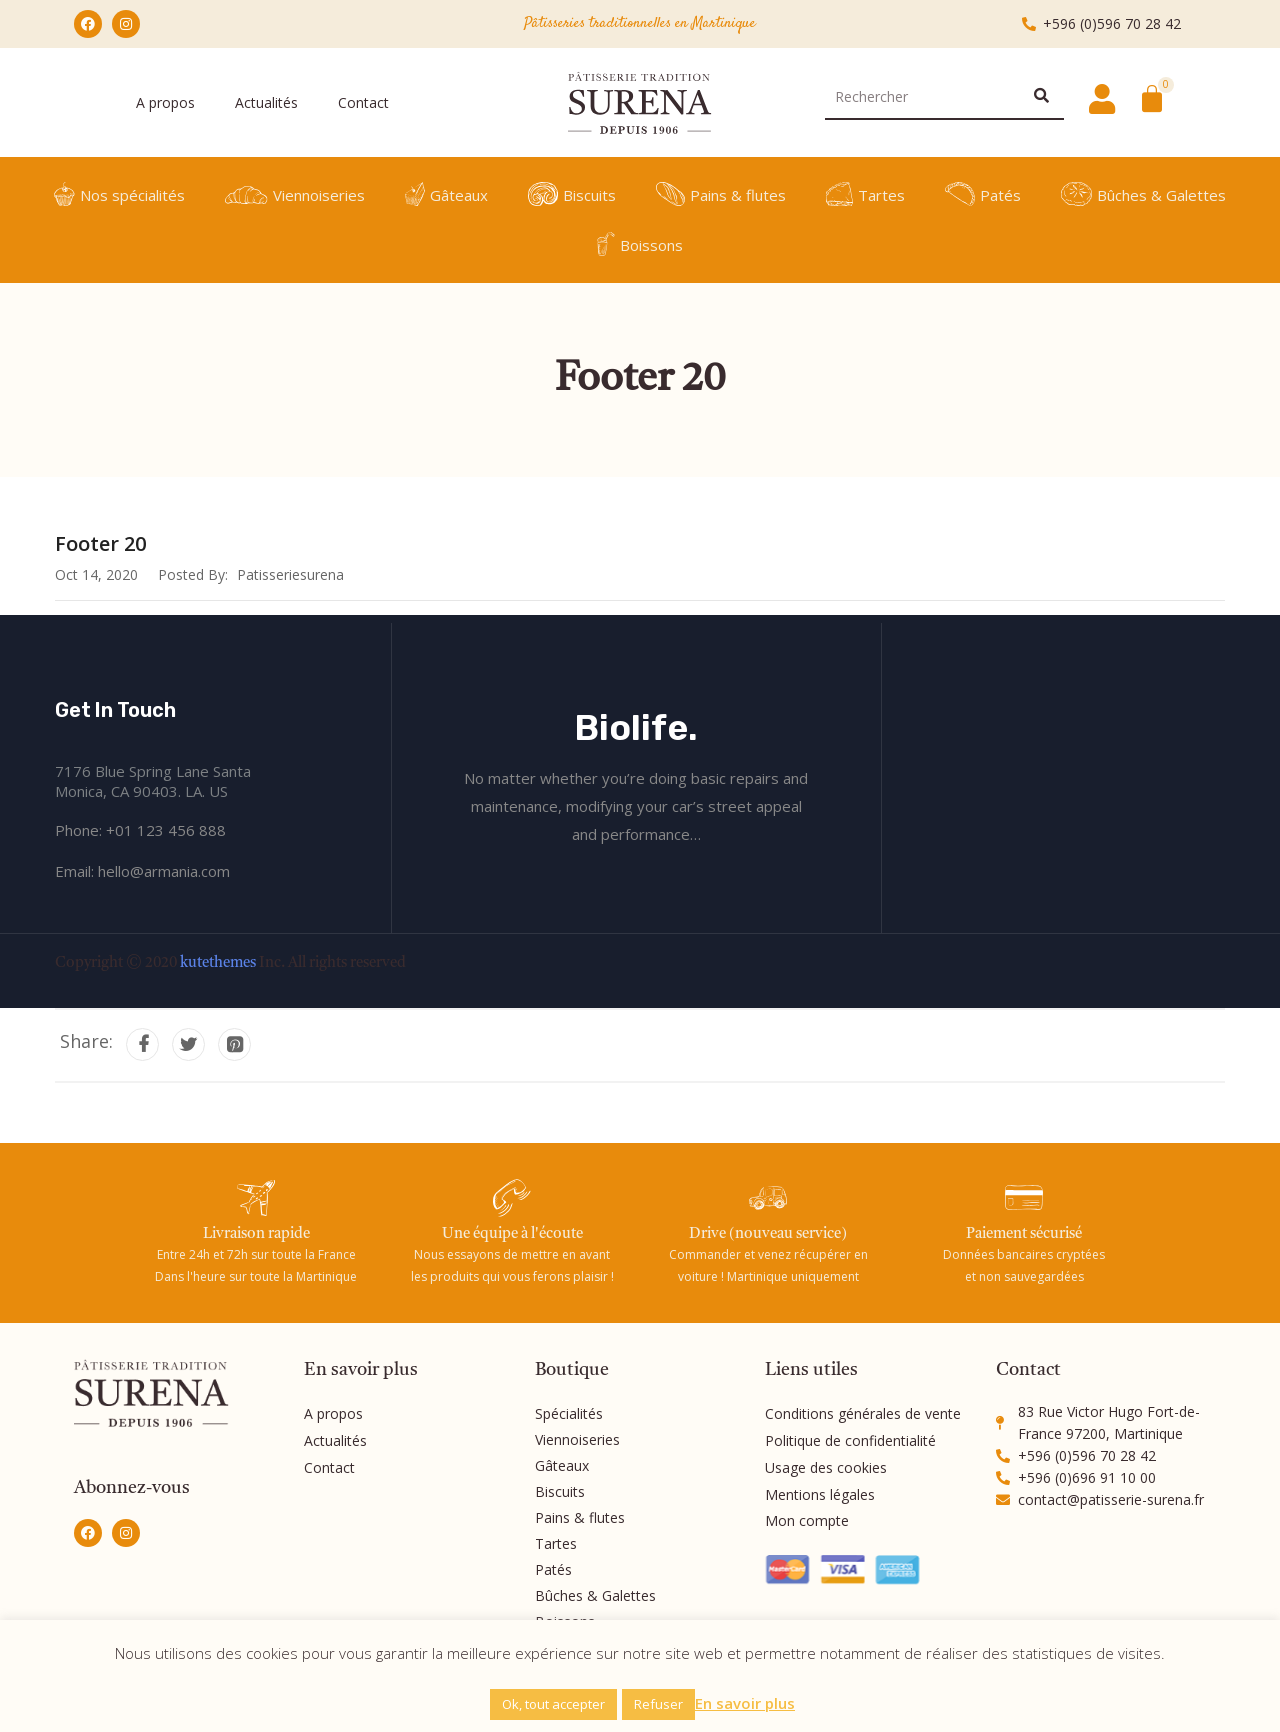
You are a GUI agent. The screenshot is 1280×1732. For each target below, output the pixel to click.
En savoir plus (745, 1703)
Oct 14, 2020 (96, 574)
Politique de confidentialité (850, 1439)
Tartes (865, 194)
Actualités (266, 102)
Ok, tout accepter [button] (553, 1704)
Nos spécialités (119, 194)
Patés (983, 194)
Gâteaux (446, 194)
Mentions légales (820, 1491)
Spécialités (569, 1413)
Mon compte (807, 1517)
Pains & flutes (721, 194)
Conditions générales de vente (863, 1413)
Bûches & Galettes (1143, 194)
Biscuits (572, 194)
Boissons (640, 244)
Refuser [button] (658, 1704)
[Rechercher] (1041, 96)
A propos (165, 102)
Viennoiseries (295, 194)
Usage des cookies (826, 1465)
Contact (363, 102)
